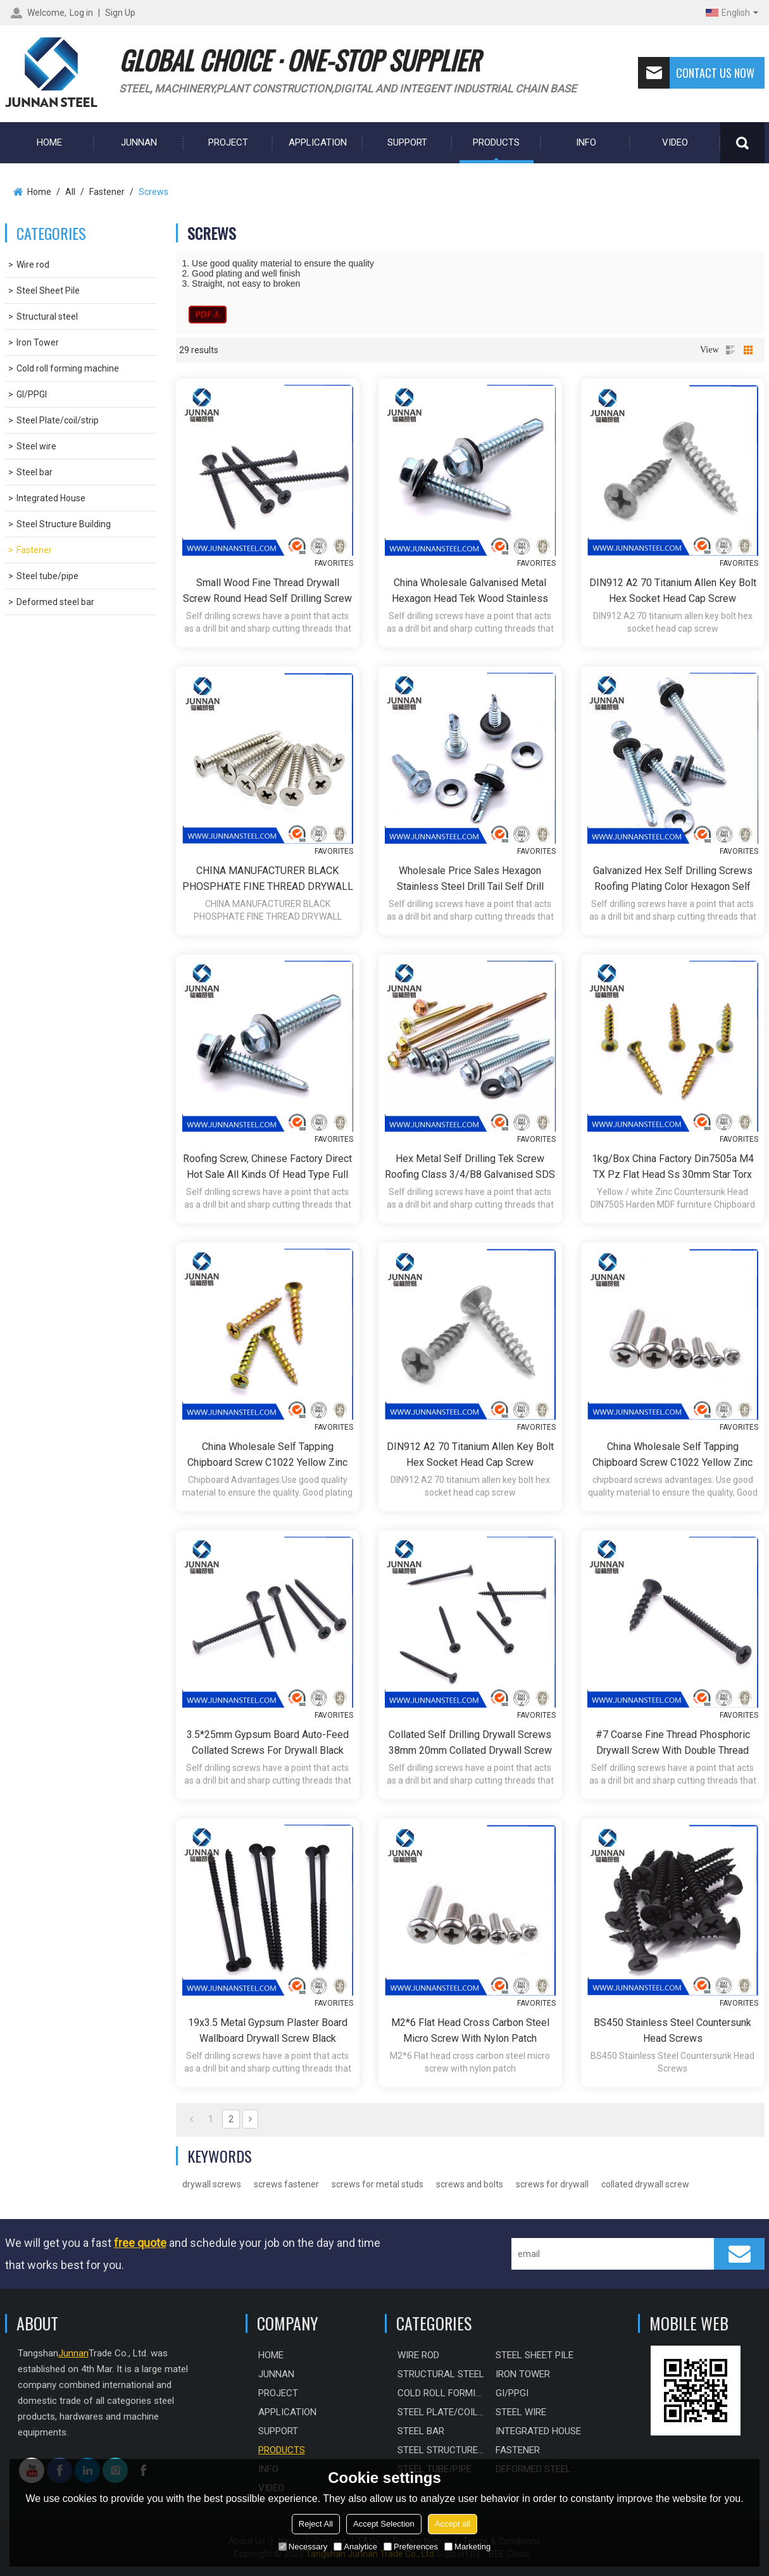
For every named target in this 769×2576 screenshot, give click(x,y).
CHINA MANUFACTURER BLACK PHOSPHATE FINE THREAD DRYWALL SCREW (267, 879)
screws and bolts (469, 2184)
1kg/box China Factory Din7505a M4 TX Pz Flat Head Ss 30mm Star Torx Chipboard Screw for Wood (673, 1167)
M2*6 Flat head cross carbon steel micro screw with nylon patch (470, 2030)
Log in (81, 13)
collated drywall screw (645, 2184)
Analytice (355, 2546)
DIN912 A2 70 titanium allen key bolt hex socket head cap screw (672, 590)
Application (318, 142)
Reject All (316, 2524)
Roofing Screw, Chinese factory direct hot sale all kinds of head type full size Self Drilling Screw (267, 1167)
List (730, 350)
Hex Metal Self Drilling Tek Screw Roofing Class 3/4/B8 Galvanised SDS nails (470, 1167)
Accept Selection (384, 2524)
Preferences (411, 2546)
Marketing (467, 2546)
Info (586, 142)
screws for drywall (552, 2184)
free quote (140, 2242)
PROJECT (228, 142)
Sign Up (120, 13)
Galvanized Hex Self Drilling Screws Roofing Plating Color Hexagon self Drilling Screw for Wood (673, 879)
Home (39, 192)
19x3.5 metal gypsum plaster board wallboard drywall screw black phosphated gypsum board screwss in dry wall (267, 2031)
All (70, 192)
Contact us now (696, 73)
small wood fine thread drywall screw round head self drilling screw (267, 590)
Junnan (139, 142)
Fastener (107, 192)
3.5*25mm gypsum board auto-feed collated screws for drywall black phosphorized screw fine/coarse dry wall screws (268, 1743)
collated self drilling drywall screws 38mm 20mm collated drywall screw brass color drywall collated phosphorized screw (470, 1743)
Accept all (452, 2524)
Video (675, 142)
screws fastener (286, 2184)
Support (407, 142)
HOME (49, 142)
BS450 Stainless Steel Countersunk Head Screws (672, 2030)
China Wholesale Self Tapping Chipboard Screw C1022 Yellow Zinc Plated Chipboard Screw (267, 1455)
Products (496, 142)
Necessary (302, 2546)
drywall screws (211, 2184)
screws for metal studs (377, 2184)
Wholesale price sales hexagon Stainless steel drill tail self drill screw (470, 879)
